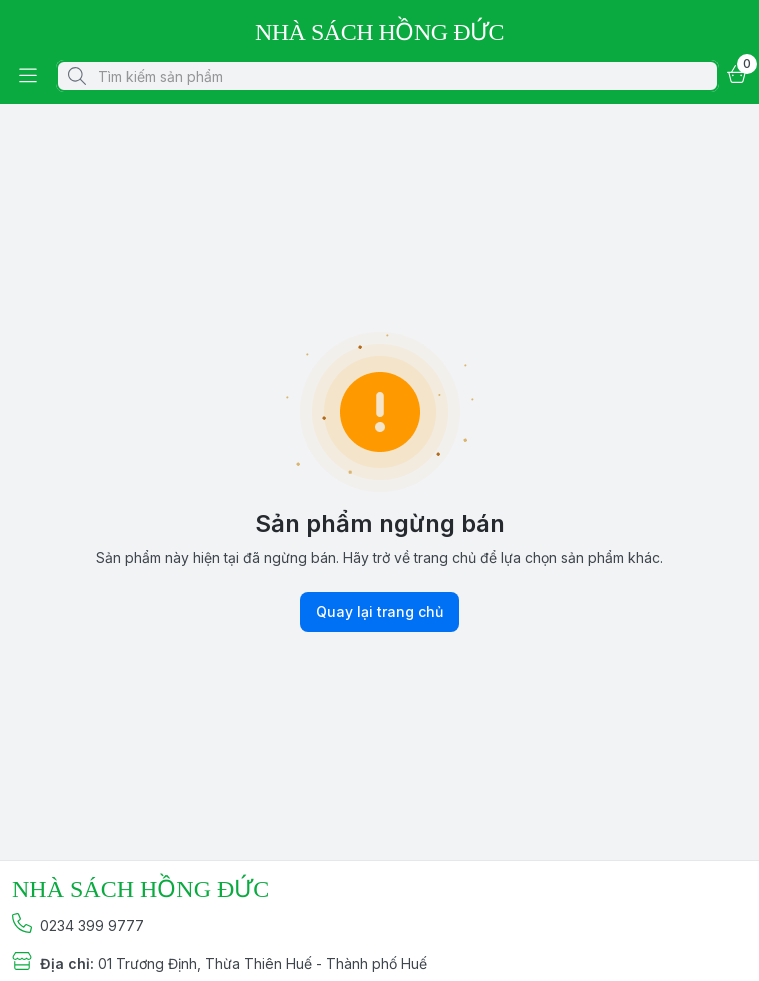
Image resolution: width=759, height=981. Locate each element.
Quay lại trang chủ (379, 612)
